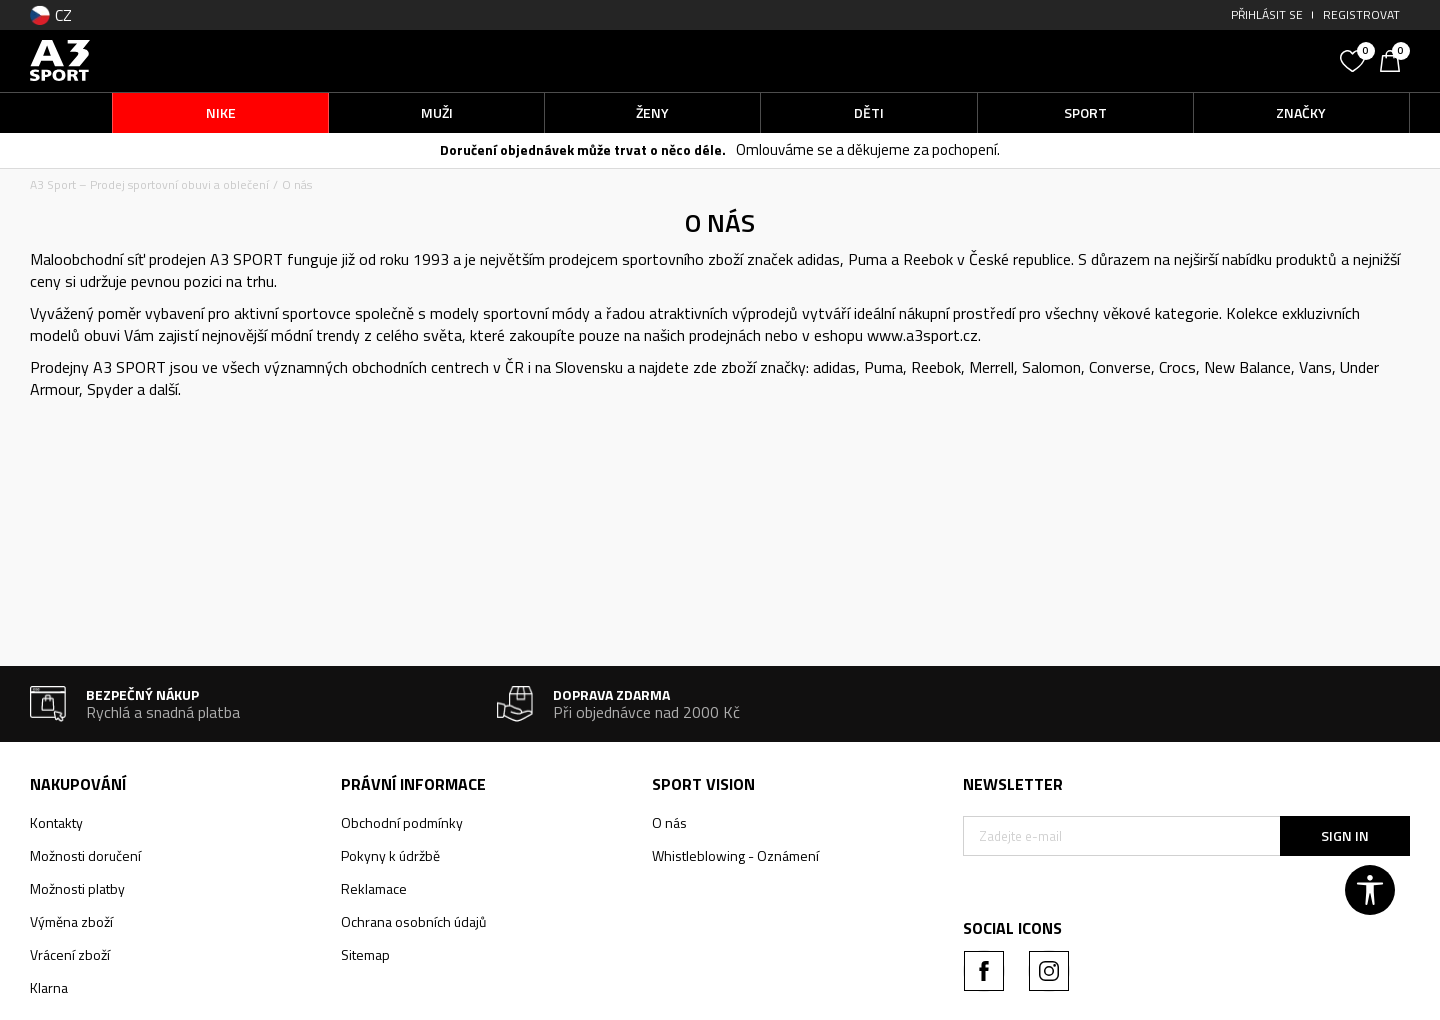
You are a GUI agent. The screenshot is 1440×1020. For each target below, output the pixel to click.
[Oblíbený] (1355, 59)
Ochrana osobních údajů (413, 921)
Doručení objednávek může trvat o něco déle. (583, 149)
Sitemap (365, 954)
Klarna (49, 987)
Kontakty (56, 822)
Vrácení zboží (70, 954)
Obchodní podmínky (402, 822)
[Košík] (1395, 59)
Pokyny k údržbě (390, 855)
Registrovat (1361, 14)
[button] (1180, 60)
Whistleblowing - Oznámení (735, 855)
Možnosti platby (77, 888)
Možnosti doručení (85, 855)
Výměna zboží (71, 921)
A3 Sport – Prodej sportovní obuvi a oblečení (149, 184)
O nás (669, 822)
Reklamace (374, 888)
